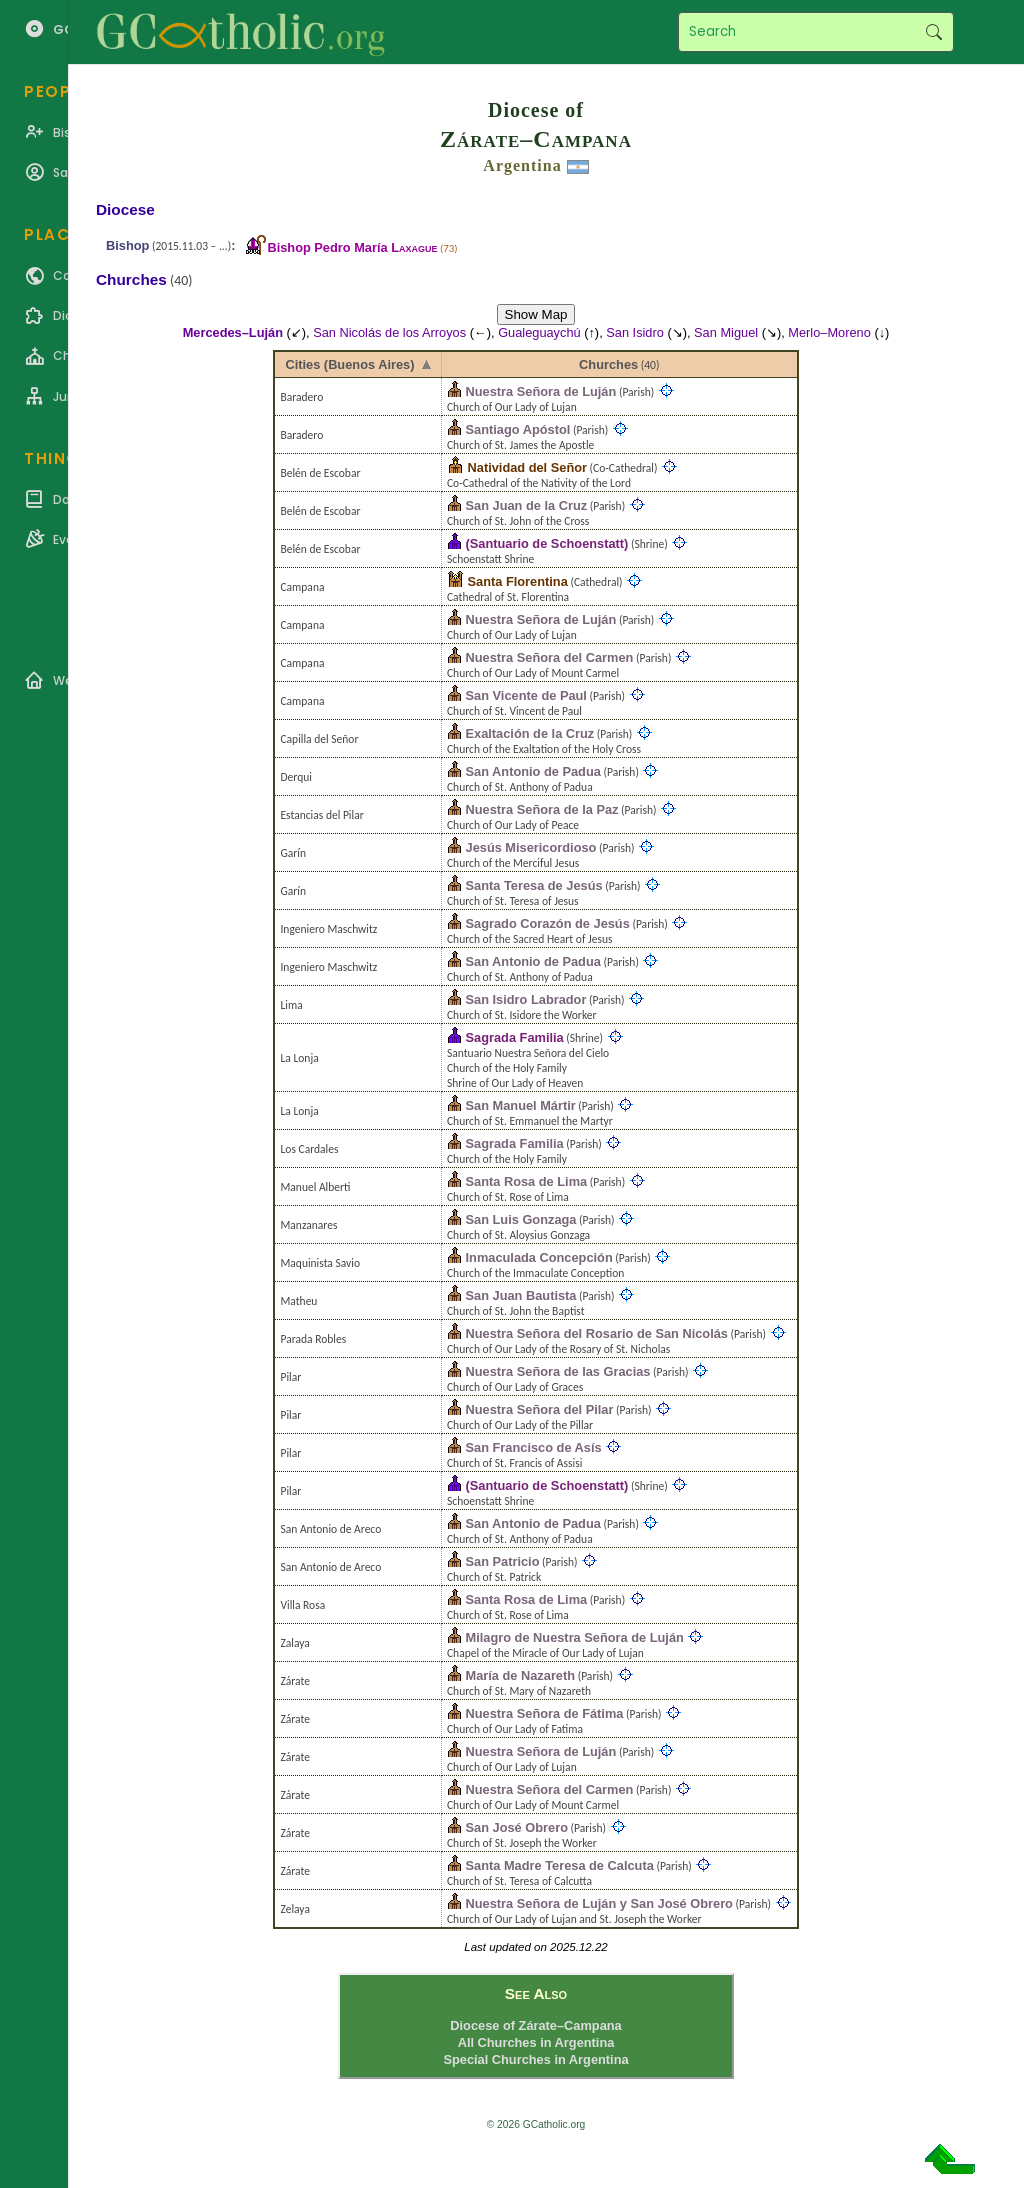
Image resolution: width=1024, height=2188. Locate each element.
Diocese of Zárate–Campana (535, 2025)
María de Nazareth (521, 1675)
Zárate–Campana (536, 139)
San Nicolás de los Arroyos (389, 332)
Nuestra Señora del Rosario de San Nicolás (597, 1333)
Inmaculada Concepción (539, 1257)
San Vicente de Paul (526, 695)
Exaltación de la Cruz (530, 733)
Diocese (125, 209)
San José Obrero (517, 1827)
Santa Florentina (518, 581)
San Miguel (726, 332)
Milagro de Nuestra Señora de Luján (575, 1637)
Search (933, 32)
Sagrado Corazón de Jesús (548, 923)
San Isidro (635, 332)
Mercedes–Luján (233, 332)
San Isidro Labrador (526, 999)
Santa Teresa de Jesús (534, 885)
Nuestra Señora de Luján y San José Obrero (599, 1903)
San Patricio (503, 1561)
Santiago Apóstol (518, 429)
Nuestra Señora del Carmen (550, 657)
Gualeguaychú (539, 332)
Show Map (536, 314)
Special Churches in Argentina (535, 2059)
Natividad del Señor (527, 467)
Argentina (522, 165)
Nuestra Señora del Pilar (540, 1409)
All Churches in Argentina (536, 2042)
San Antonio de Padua (533, 771)
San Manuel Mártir (521, 1105)
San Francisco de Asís (534, 1447)
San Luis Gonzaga (521, 1219)
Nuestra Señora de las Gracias (558, 1371)
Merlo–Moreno (829, 332)
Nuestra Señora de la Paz (542, 809)
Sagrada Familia (515, 1037)
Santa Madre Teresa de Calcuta (560, 1865)
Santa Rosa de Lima (527, 1181)
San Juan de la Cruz (527, 505)
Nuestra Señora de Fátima (545, 1713)
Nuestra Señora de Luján (541, 391)
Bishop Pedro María (352, 247)
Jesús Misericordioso (531, 847)
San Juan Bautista (521, 1295)
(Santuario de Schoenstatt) (547, 543)
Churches (608, 364)
